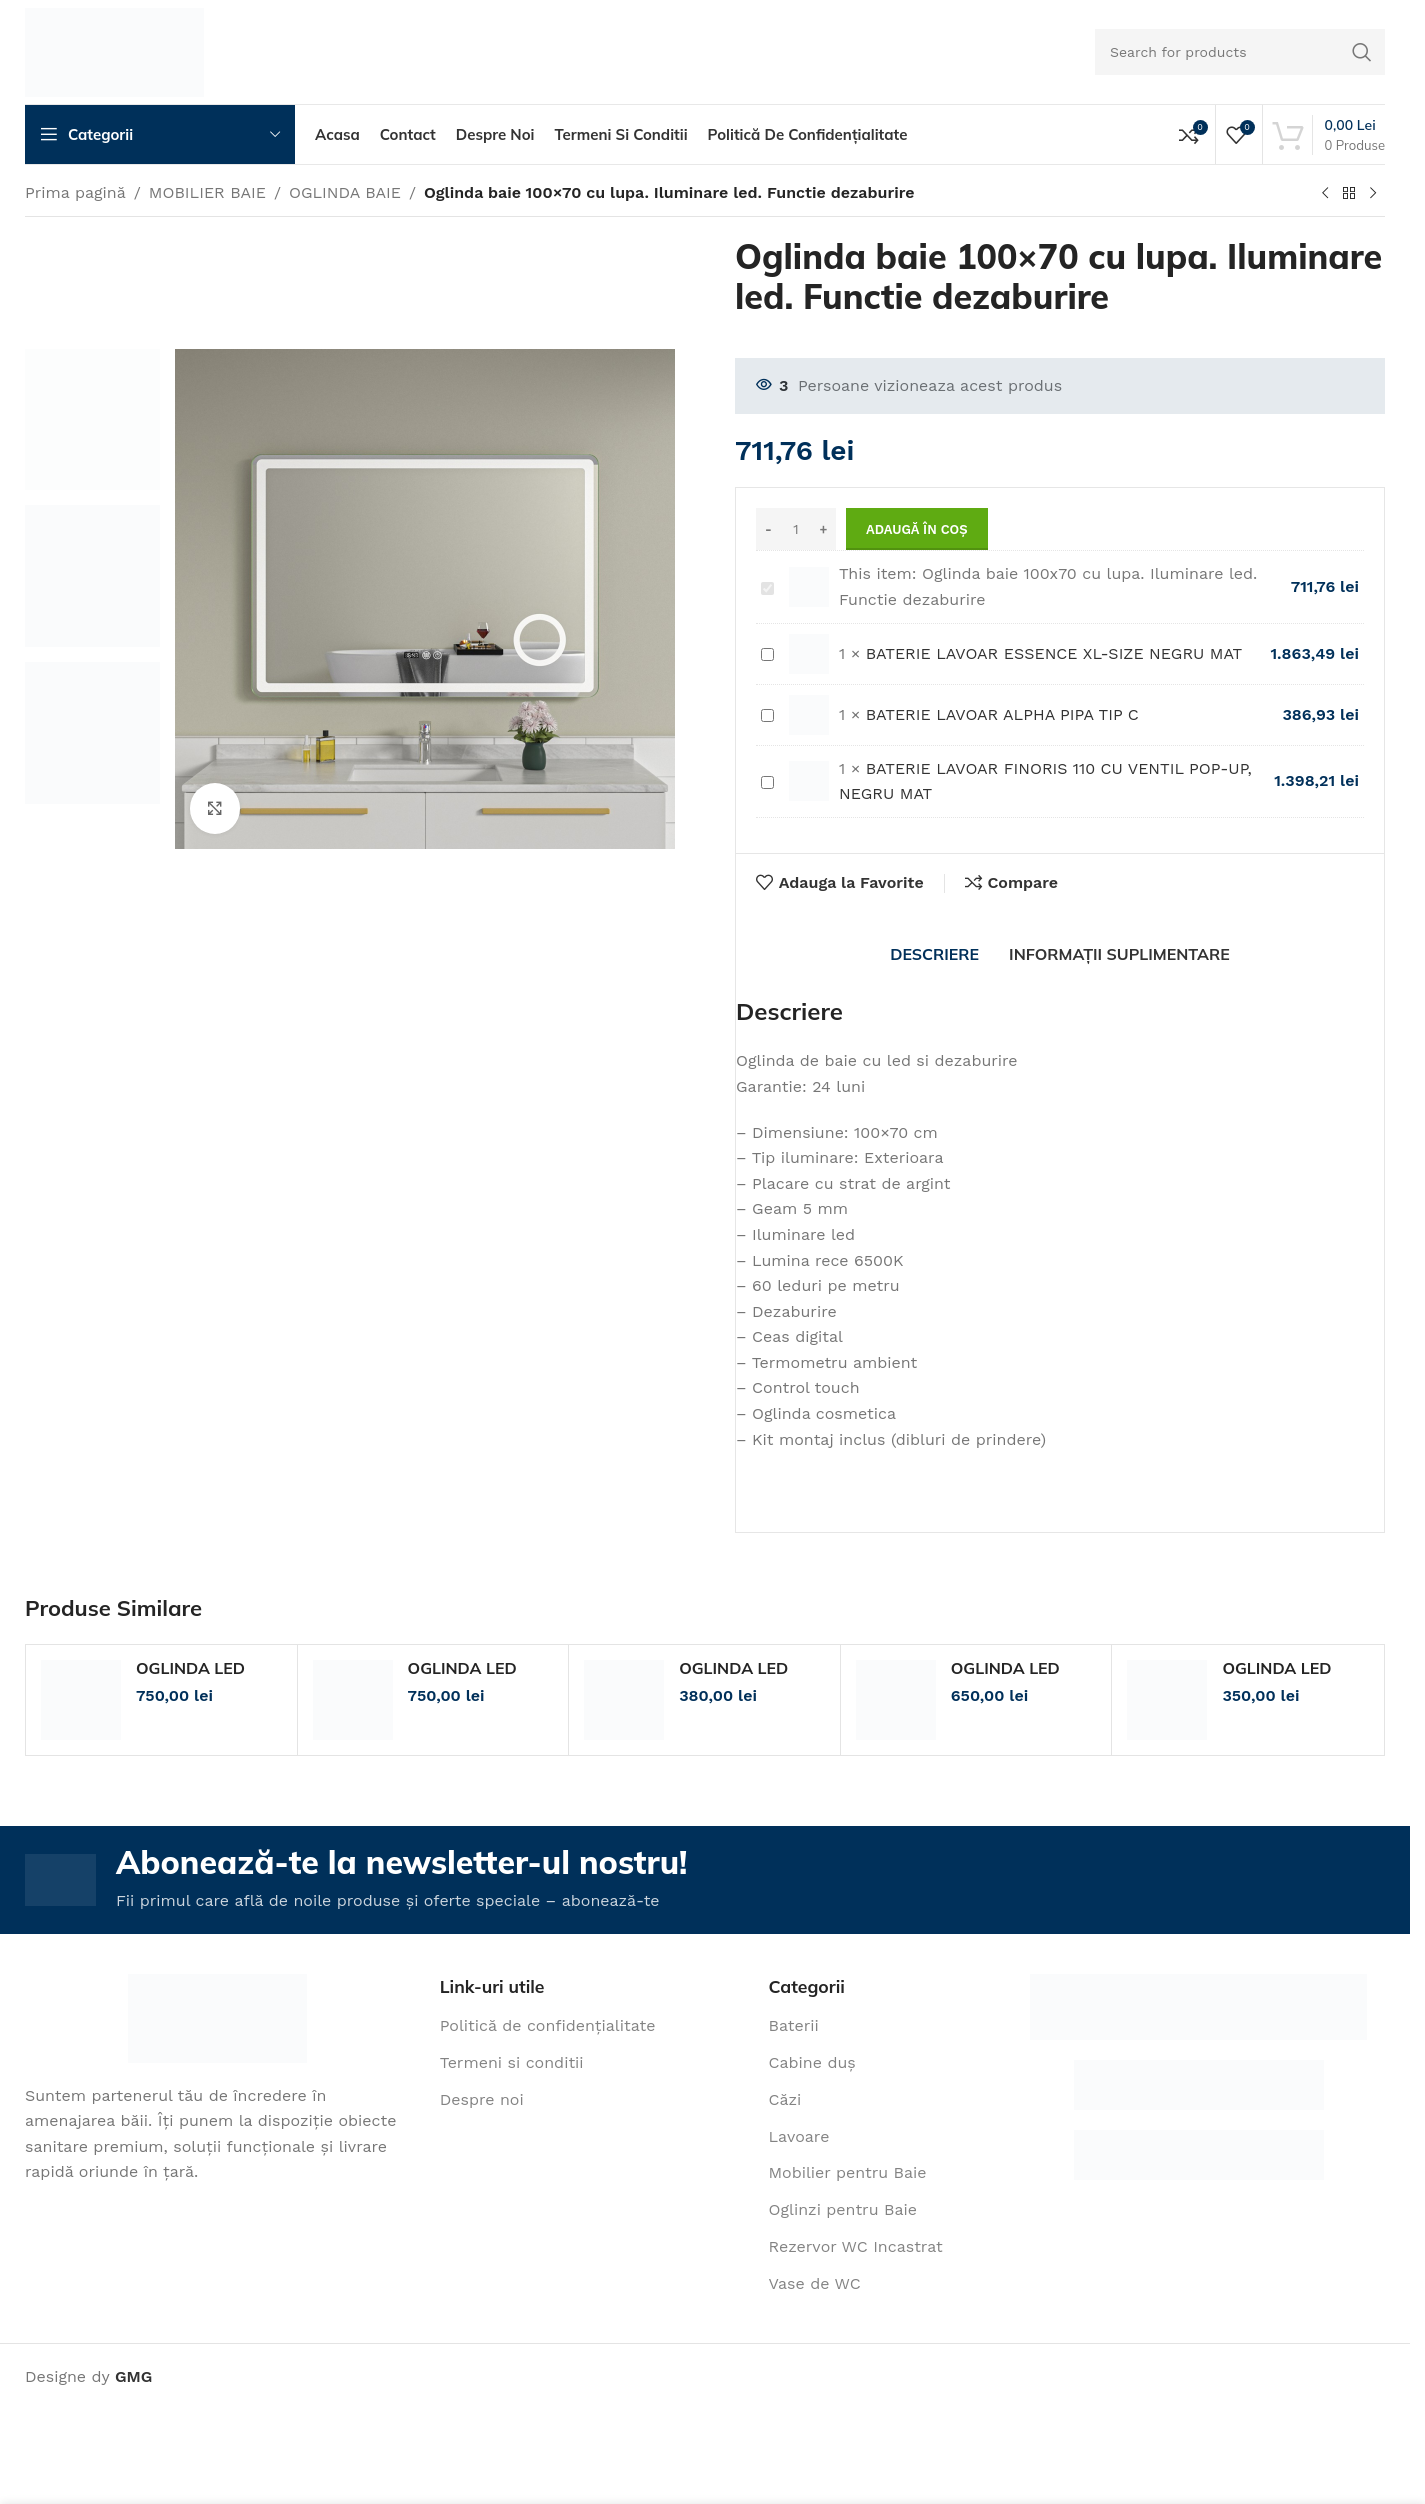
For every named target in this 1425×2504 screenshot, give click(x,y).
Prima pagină (75, 192)
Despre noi (482, 2099)
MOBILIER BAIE (207, 192)
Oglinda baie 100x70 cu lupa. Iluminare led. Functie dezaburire (761, 574)
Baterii (794, 2025)
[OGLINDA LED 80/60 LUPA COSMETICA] (353, 1700)
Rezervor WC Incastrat (856, 2246)
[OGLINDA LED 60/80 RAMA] (896, 1700)
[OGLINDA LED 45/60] (1167, 1700)
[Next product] (1373, 194)
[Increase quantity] (823, 529)
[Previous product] (1325, 194)
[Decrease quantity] (768, 529)
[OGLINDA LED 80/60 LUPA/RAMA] (81, 1700)
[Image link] (217, 2016)
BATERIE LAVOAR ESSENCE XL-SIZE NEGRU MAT (761, 641)
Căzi (785, 2099)
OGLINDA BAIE (345, 192)
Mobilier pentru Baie (848, 2172)
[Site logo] (114, 50)
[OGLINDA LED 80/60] (624, 1700)
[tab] (934, 954)
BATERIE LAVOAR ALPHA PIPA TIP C (761, 702)
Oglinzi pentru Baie (843, 2209)
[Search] (1240, 52)
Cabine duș (812, 2062)
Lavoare (799, 2136)
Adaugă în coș (917, 529)
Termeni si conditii (512, 2062)
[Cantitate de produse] (796, 529)
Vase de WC (815, 2283)
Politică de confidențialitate (548, 2025)
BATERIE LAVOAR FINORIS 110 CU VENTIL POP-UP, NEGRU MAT (761, 768)
